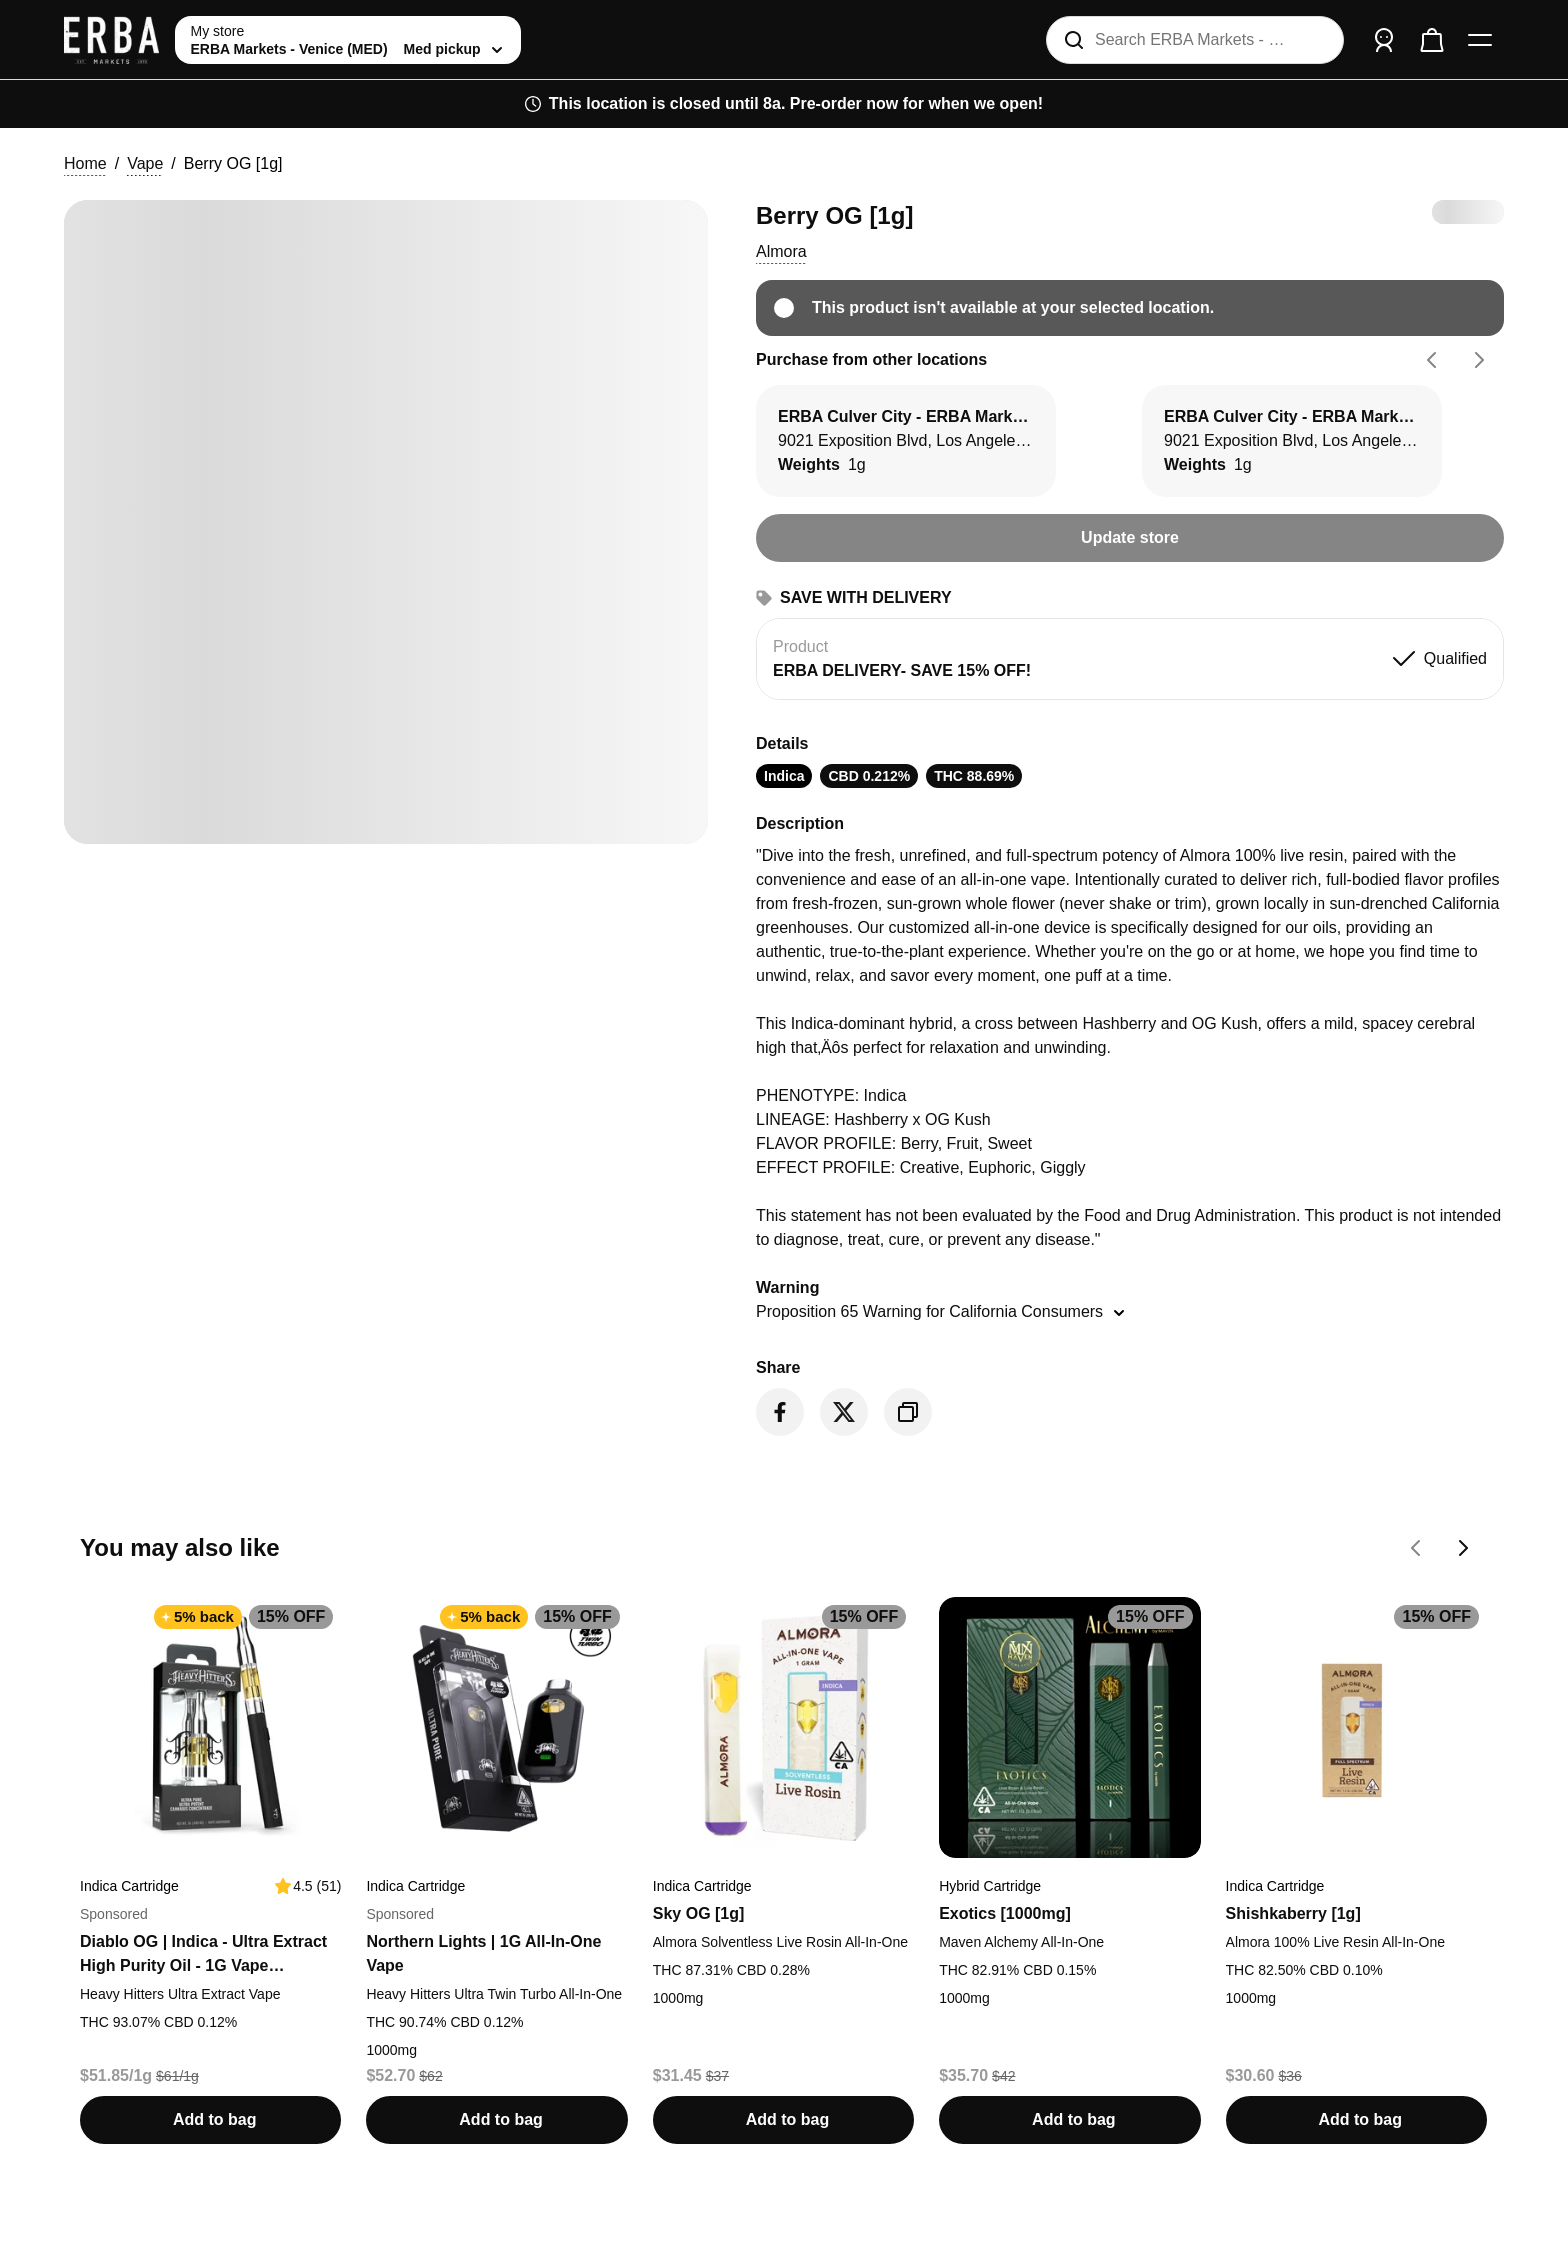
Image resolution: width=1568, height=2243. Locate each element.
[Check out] (1432, 40)
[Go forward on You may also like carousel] (1464, 1548)
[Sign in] (1384, 40)
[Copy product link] (908, 1412)
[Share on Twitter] (844, 1412)
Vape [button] (145, 163)
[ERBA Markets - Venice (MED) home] (111, 40)
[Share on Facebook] (780, 1412)
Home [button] (85, 163)
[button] (781, 252)
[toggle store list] (348, 40)
